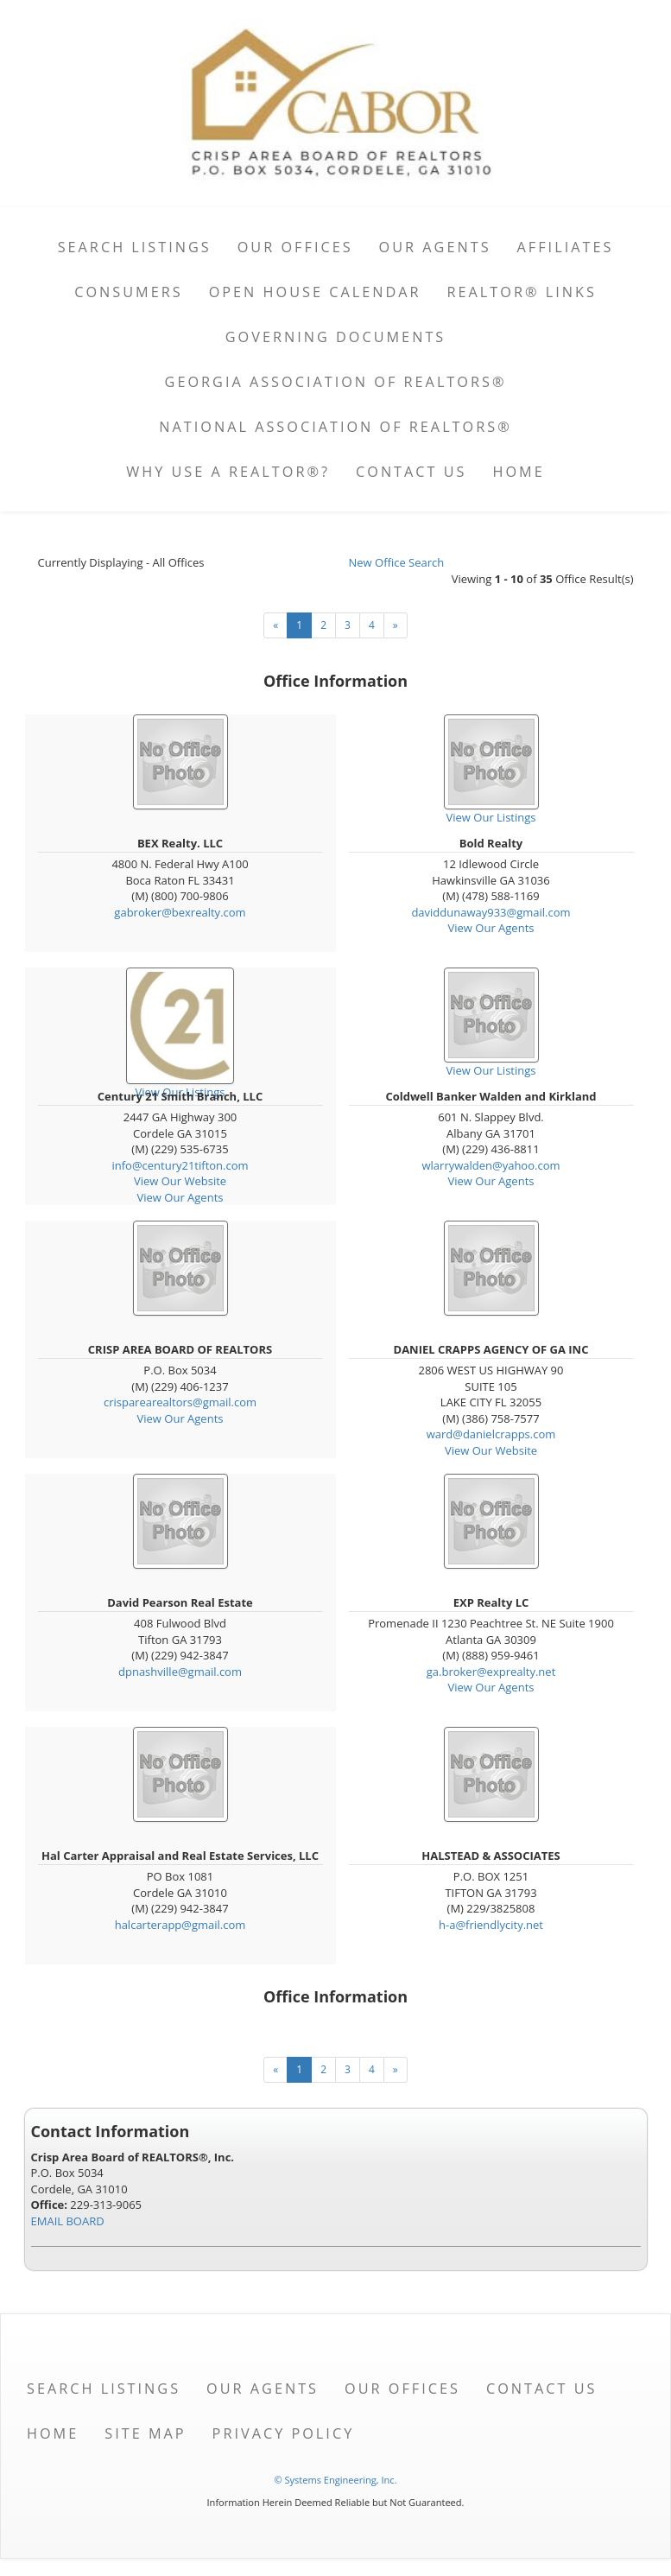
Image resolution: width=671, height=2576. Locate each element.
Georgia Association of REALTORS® (336, 381)
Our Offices (295, 247)
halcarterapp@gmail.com (180, 1924)
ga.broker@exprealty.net (491, 1671)
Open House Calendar (315, 291)
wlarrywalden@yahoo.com (490, 1165)
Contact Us (411, 471)
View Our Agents (491, 928)
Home (519, 471)
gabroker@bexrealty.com (179, 912)
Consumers (128, 291)
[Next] (395, 625)
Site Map (145, 2433)
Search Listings (135, 247)
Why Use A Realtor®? (228, 471)
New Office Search (397, 562)
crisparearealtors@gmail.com (180, 1402)
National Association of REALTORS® (335, 426)
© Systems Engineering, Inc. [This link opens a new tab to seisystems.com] (335, 2479)
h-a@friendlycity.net (491, 1924)
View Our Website (180, 1181)
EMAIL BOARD (67, 2221)
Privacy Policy (283, 2433)
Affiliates (565, 247)
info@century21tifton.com (179, 1165)
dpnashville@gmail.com (180, 1671)
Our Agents (435, 247)
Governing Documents (335, 336)
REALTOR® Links (522, 291)
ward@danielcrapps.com (491, 1434)
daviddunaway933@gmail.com (490, 912)
